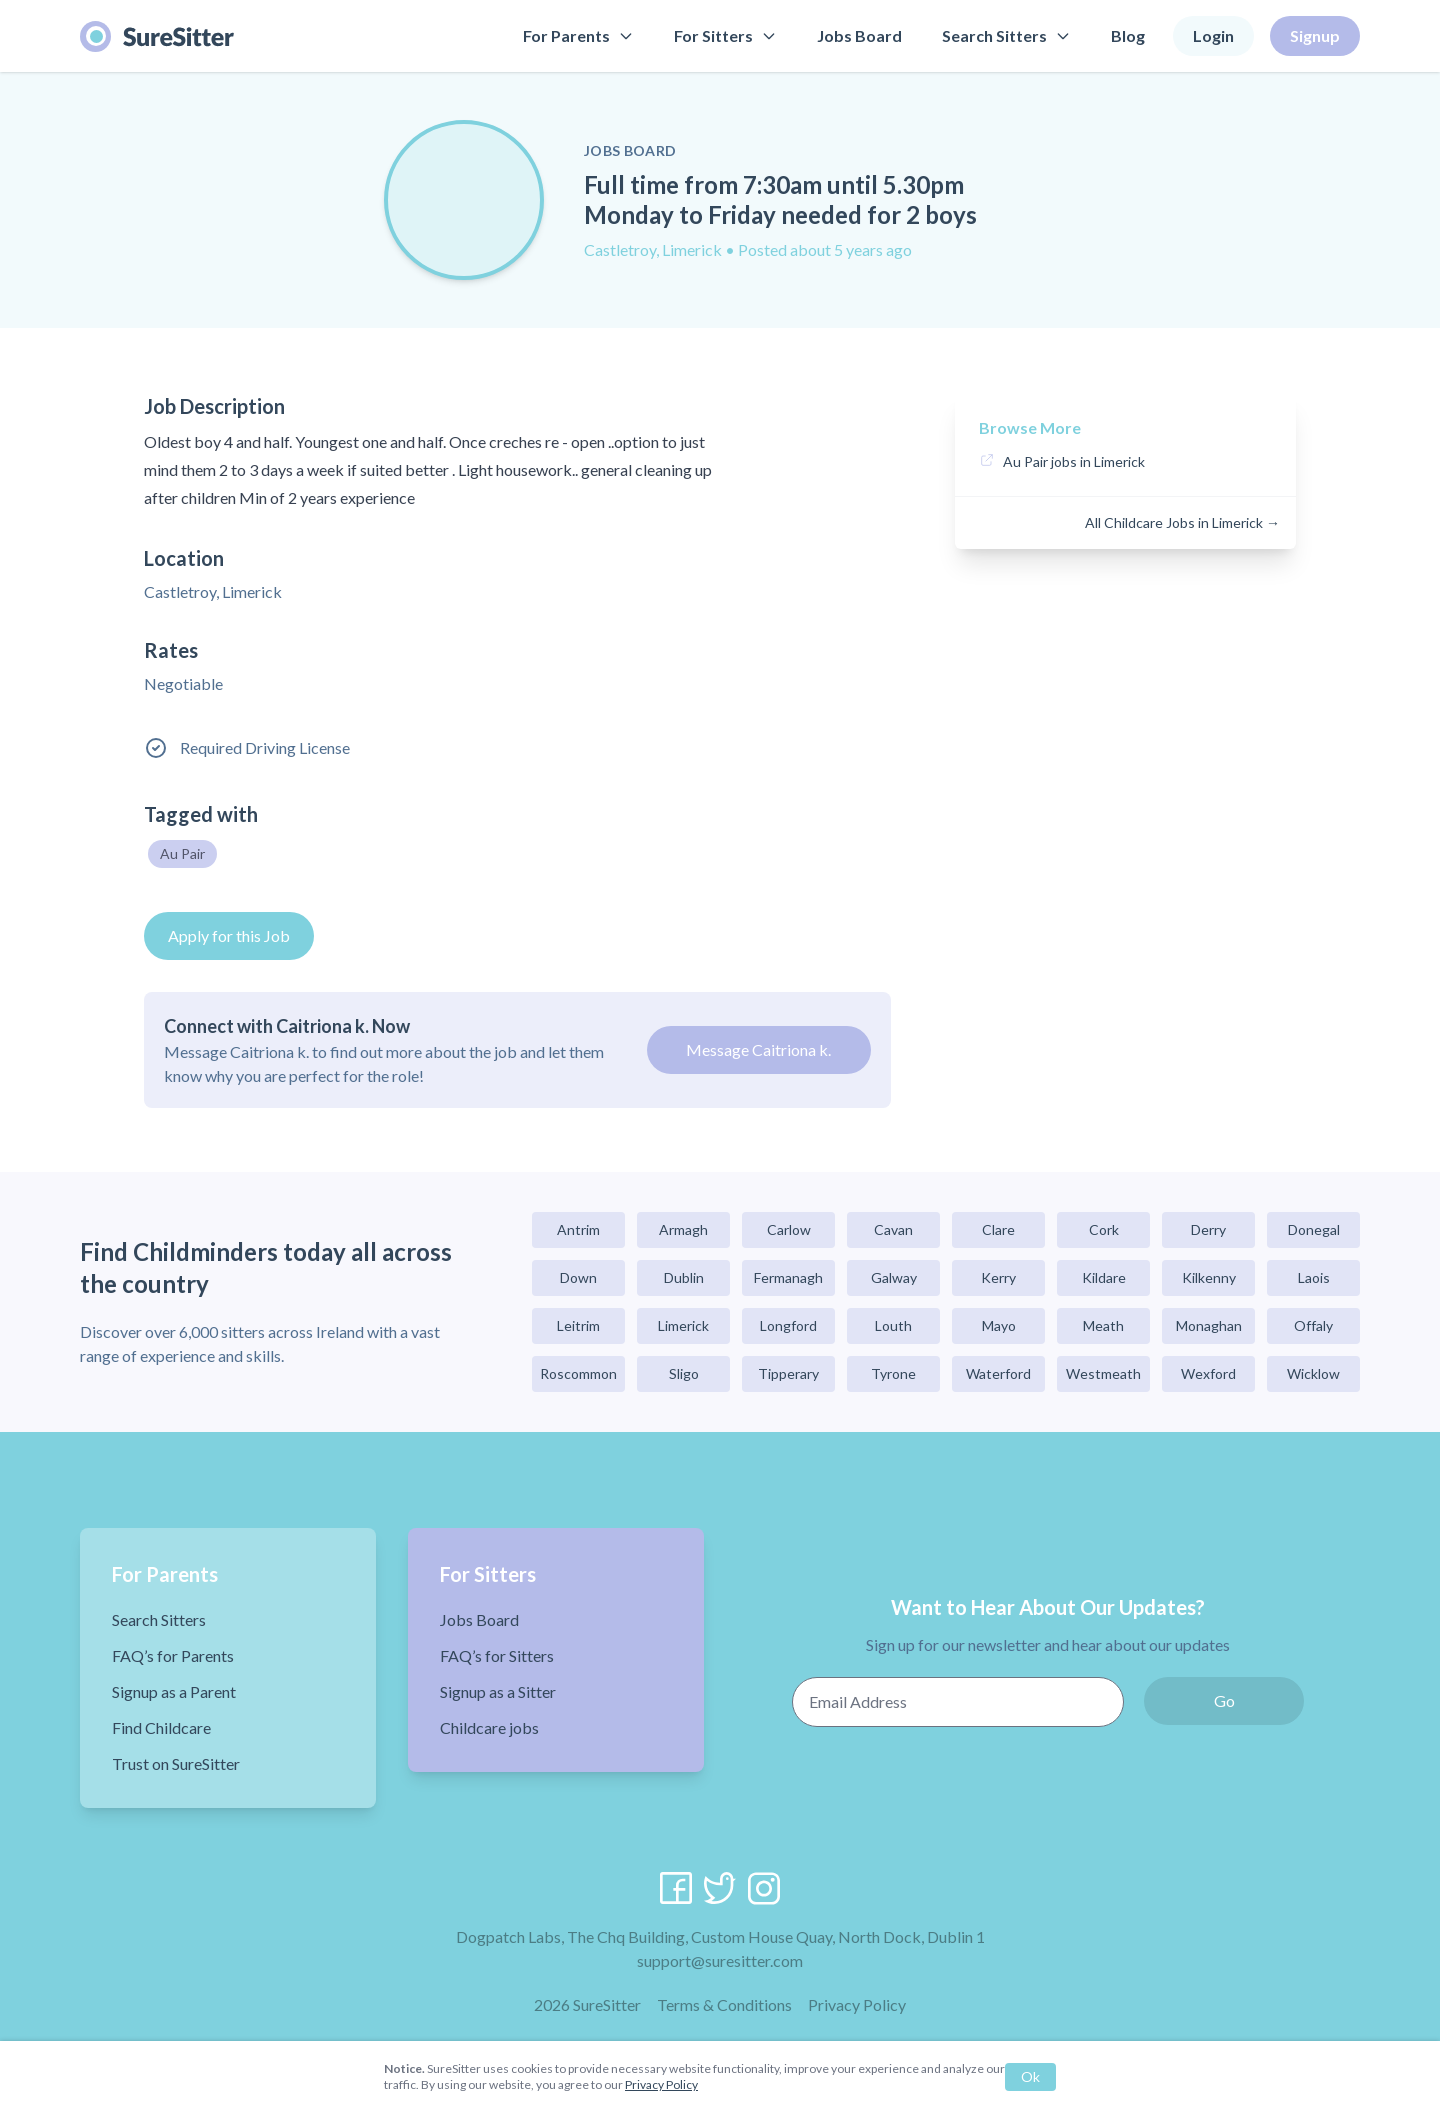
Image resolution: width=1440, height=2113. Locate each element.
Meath (1103, 1325)
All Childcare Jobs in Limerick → (1182, 522)
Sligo (684, 1373)
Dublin (684, 1277)
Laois (1314, 1277)
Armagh (683, 1229)
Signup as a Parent (174, 1691)
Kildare (1104, 1277)
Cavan (893, 1229)
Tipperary (788, 1373)
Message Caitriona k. (758, 1049)
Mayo (999, 1325)
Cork (1104, 1229)
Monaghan (1209, 1325)
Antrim (578, 1229)
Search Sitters (1006, 35)
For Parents (578, 35)
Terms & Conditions (724, 2004)
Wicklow (1313, 1373)
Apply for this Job (229, 935)
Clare (998, 1229)
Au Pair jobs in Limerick (1074, 461)
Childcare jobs (489, 1727)
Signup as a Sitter (498, 1691)
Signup (1315, 35)
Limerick (683, 1325)
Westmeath (1103, 1373)
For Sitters (725, 35)
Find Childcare (161, 1727)
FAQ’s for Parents (173, 1655)
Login (1213, 35)
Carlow (789, 1229)
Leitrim (578, 1325)
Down (578, 1277)
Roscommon (578, 1373)
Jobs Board (859, 35)
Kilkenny (1209, 1277)
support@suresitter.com (720, 1960)
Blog (1128, 35)
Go (1224, 1700)
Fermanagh (788, 1277)
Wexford (1208, 1373)
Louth (893, 1325)
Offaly (1313, 1325)
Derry (1208, 1229)
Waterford (998, 1373)
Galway (894, 1277)
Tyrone (893, 1373)
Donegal (1314, 1229)
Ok (1030, 2076)
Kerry (998, 1277)
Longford (788, 1325)
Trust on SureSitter (176, 1763)
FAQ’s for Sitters (497, 1655)
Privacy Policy (857, 2004)
